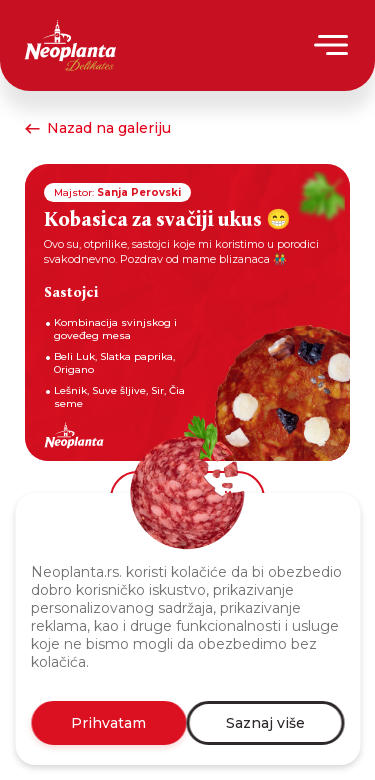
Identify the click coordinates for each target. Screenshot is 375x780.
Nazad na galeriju (98, 128)
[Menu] (332, 45)
